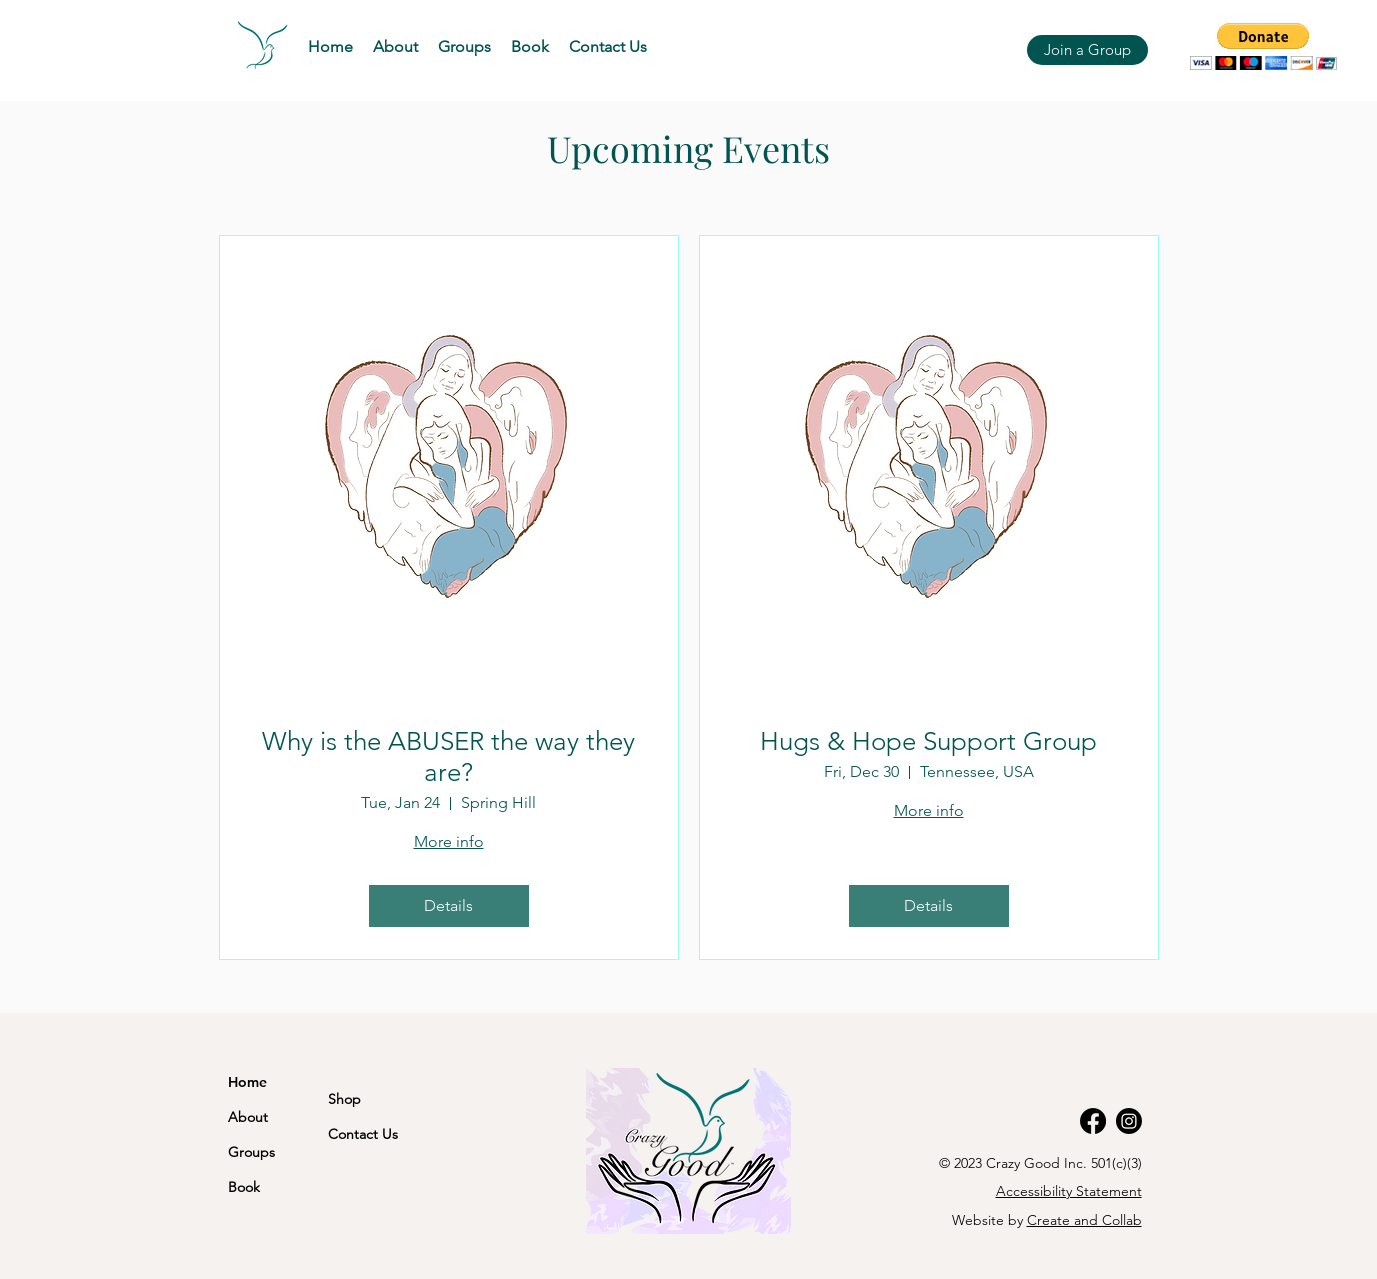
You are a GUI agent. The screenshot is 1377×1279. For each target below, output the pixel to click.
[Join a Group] (1087, 50)
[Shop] (378, 1098)
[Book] (278, 1186)
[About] (259, 1116)
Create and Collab (1084, 1220)
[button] (464, 46)
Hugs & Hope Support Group (928, 741)
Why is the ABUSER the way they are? (448, 757)
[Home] (278, 1081)
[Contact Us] (378, 1133)
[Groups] (268, 1151)
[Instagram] (1129, 1121)
